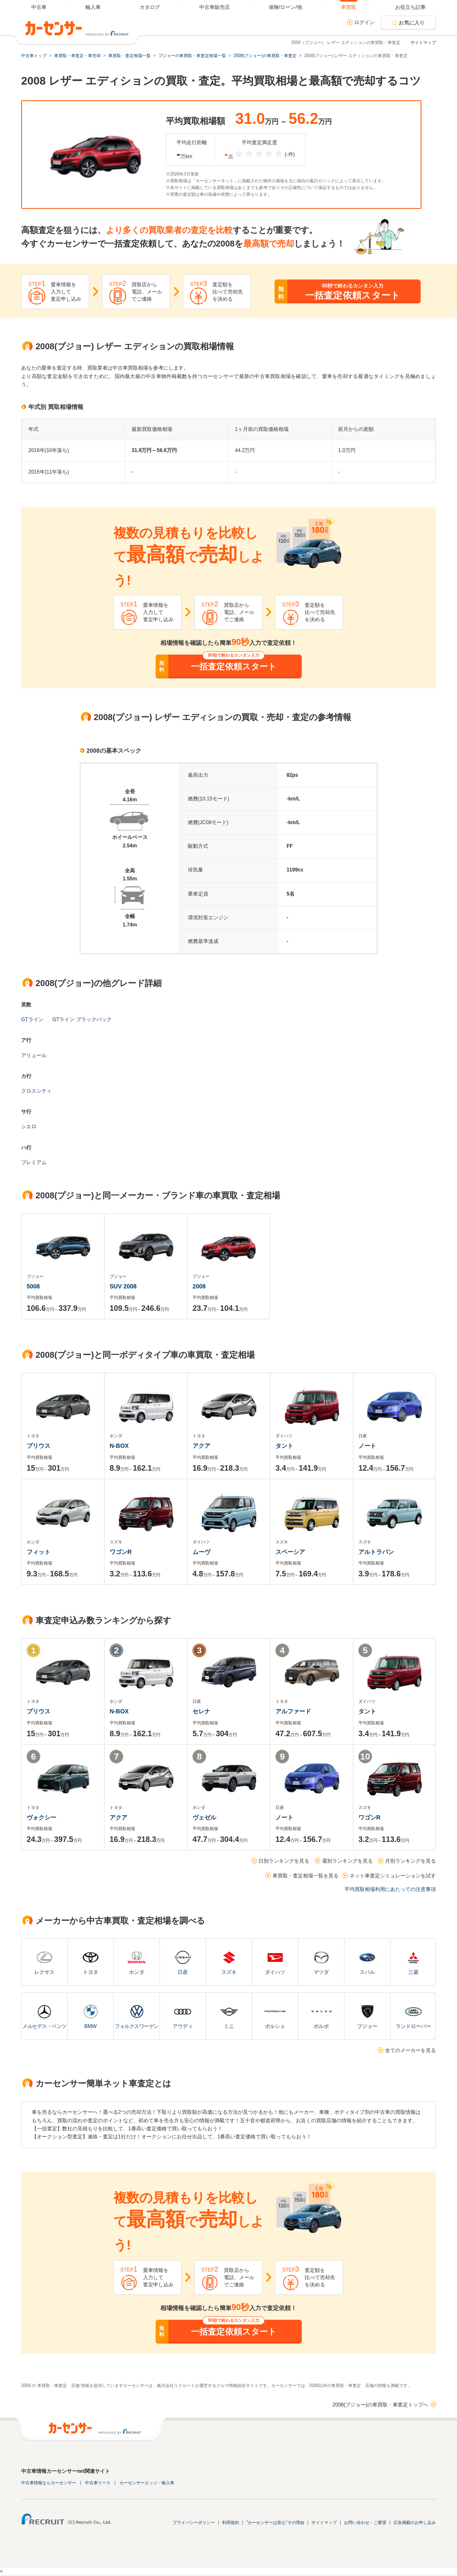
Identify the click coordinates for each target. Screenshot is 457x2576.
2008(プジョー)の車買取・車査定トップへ (380, 2405)
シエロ (28, 1126)
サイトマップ (423, 42)
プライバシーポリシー (194, 2522)
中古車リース (97, 2482)
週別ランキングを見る (347, 1861)
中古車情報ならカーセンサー (48, 2482)
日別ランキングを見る (284, 1861)
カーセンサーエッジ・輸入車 (146, 2482)
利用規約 (230, 2522)
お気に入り (412, 23)
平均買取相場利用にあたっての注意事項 (390, 1889)
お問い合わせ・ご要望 (365, 2522)
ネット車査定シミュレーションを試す (393, 1876)
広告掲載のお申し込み (415, 2522)
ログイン (364, 22)
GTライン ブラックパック (82, 1019)
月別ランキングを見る (410, 1861)
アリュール (34, 1055)
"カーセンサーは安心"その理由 (275, 2522)
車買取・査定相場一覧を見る (306, 1876)
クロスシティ (36, 1091)
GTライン (32, 1019)
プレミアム (34, 1162)
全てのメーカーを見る (410, 2050)
